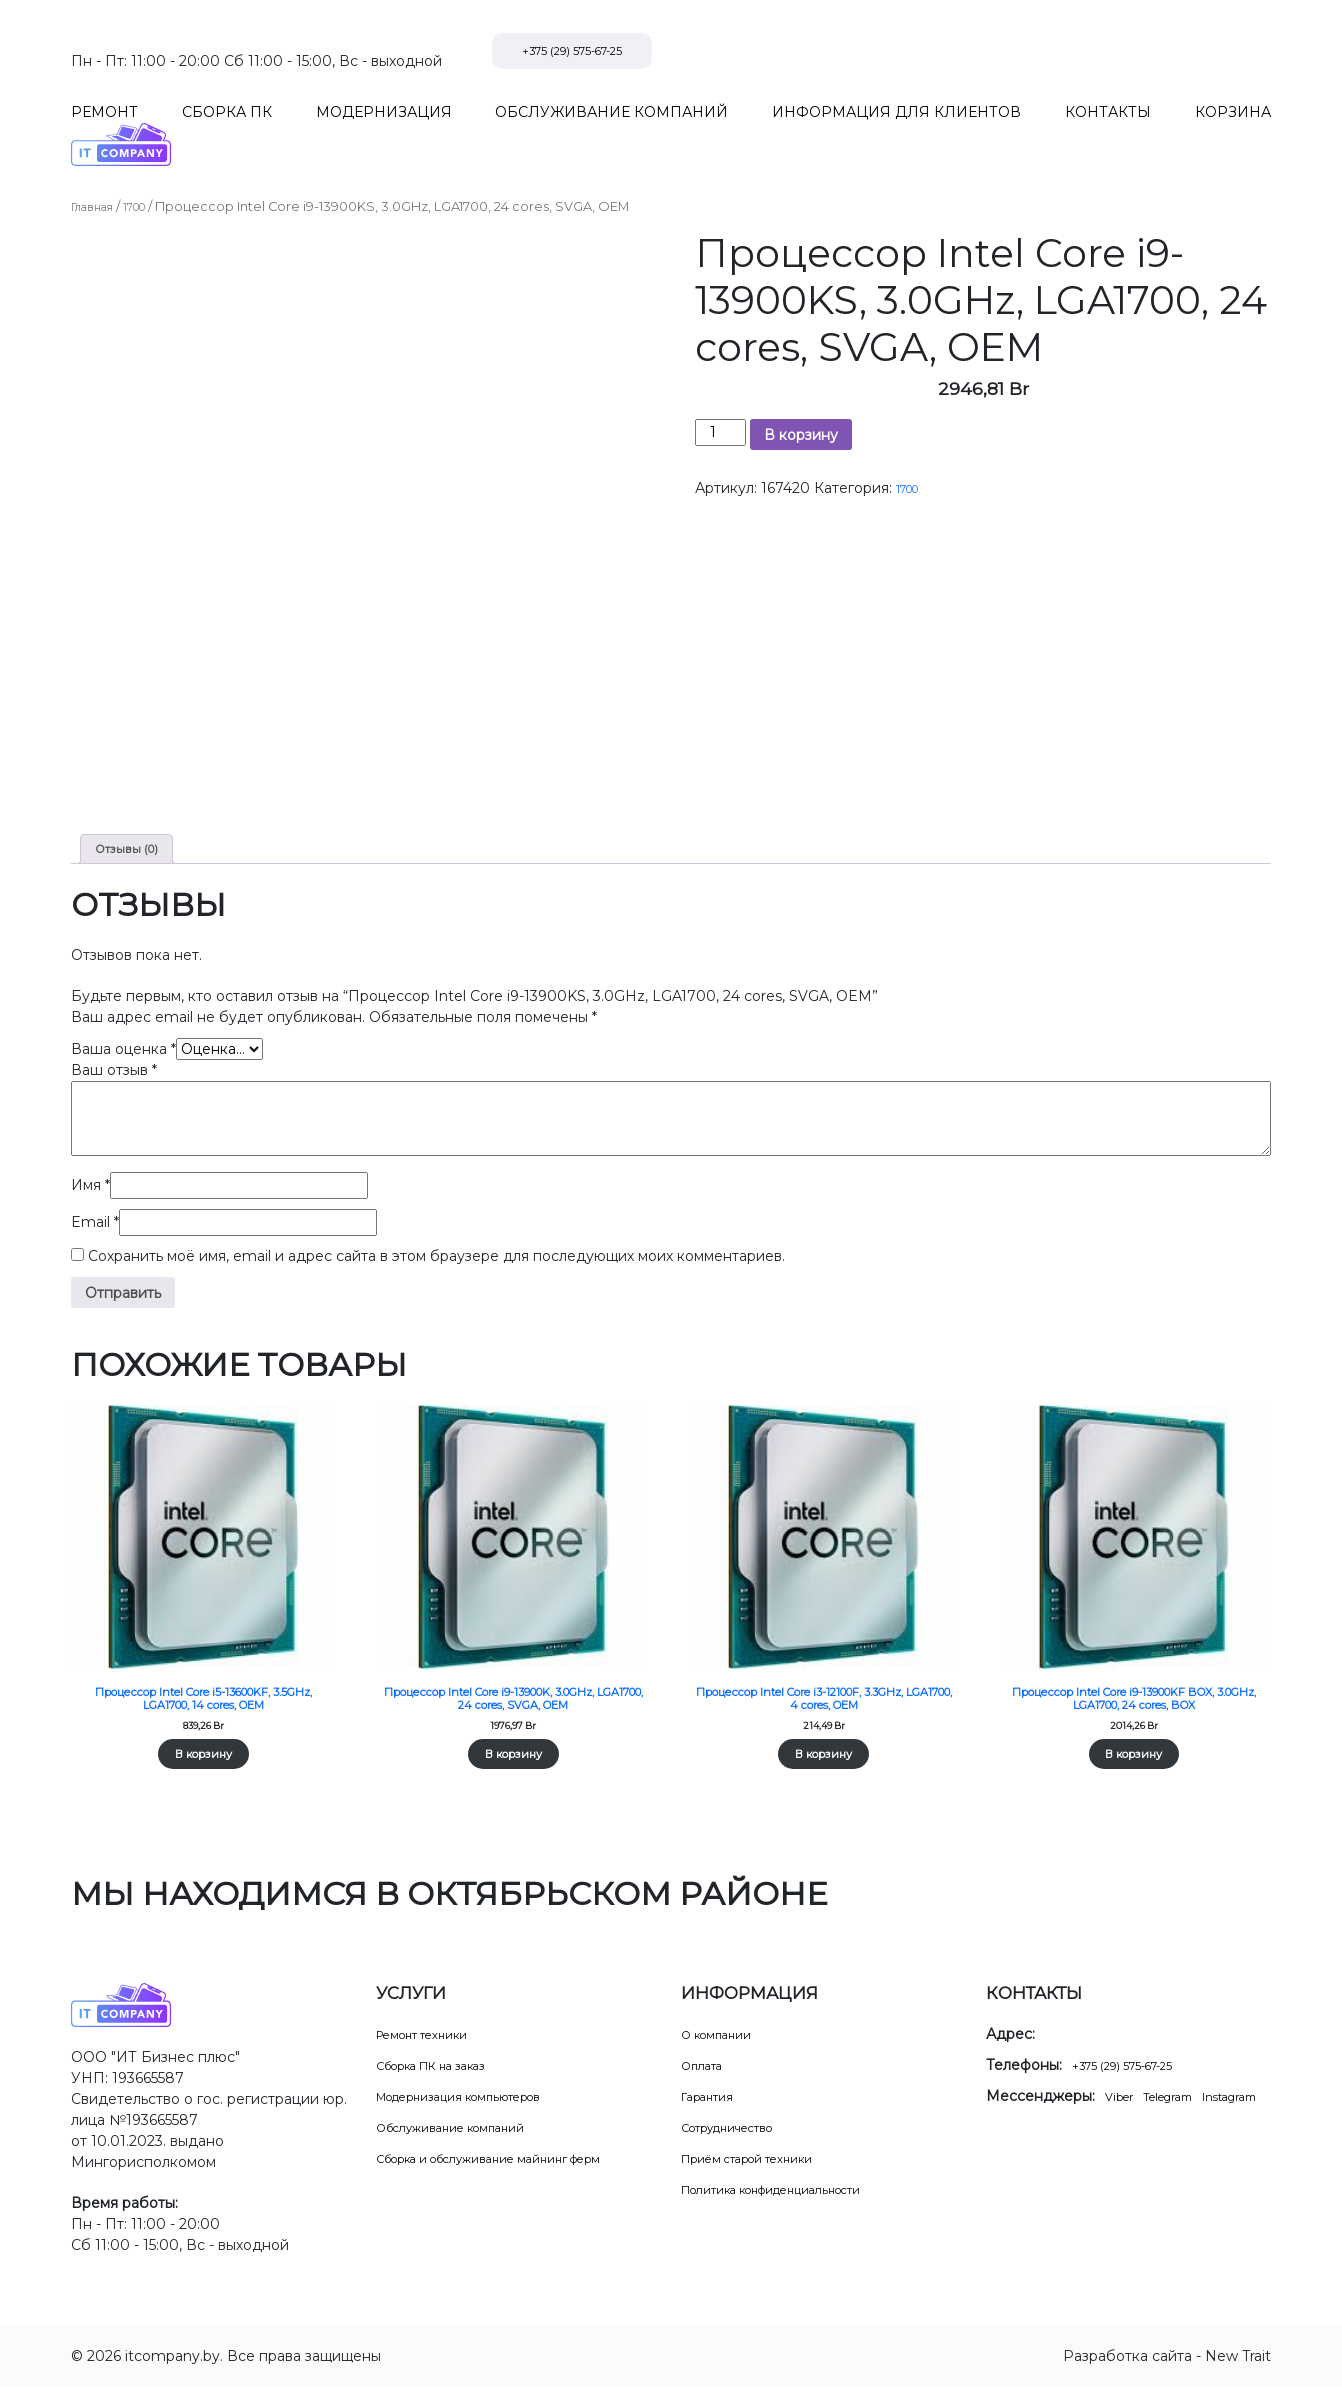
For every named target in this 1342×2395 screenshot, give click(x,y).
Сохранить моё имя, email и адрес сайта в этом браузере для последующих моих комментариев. (436, 1221)
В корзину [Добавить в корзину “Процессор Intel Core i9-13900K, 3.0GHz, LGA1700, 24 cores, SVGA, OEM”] (513, 1759)
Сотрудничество (741, 2135)
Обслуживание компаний (468, 2135)
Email (95, 1187)
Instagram (1022, 2125)
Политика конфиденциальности (796, 2197)
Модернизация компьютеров (481, 2104)
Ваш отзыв (114, 1035)
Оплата (707, 2073)
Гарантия (714, 2104)
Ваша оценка (123, 1014)
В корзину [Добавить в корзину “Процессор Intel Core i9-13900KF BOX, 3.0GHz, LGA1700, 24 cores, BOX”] (1134, 1759)
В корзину (801, 393)
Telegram (1183, 2104)
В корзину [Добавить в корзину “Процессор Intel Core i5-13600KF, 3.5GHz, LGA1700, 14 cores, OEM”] (203, 1742)
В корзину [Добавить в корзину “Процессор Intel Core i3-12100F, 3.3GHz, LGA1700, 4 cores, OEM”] (824, 1742)
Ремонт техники (434, 2042)
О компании (724, 2042)
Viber (1123, 2104)
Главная (97, 164)
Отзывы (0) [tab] (133, 810)
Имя (90, 1150)
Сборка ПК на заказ (447, 2073)
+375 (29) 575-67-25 (1175, 51)
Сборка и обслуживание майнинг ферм (518, 2166)
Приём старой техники (763, 2166)
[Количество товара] (720, 390)
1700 (148, 164)
